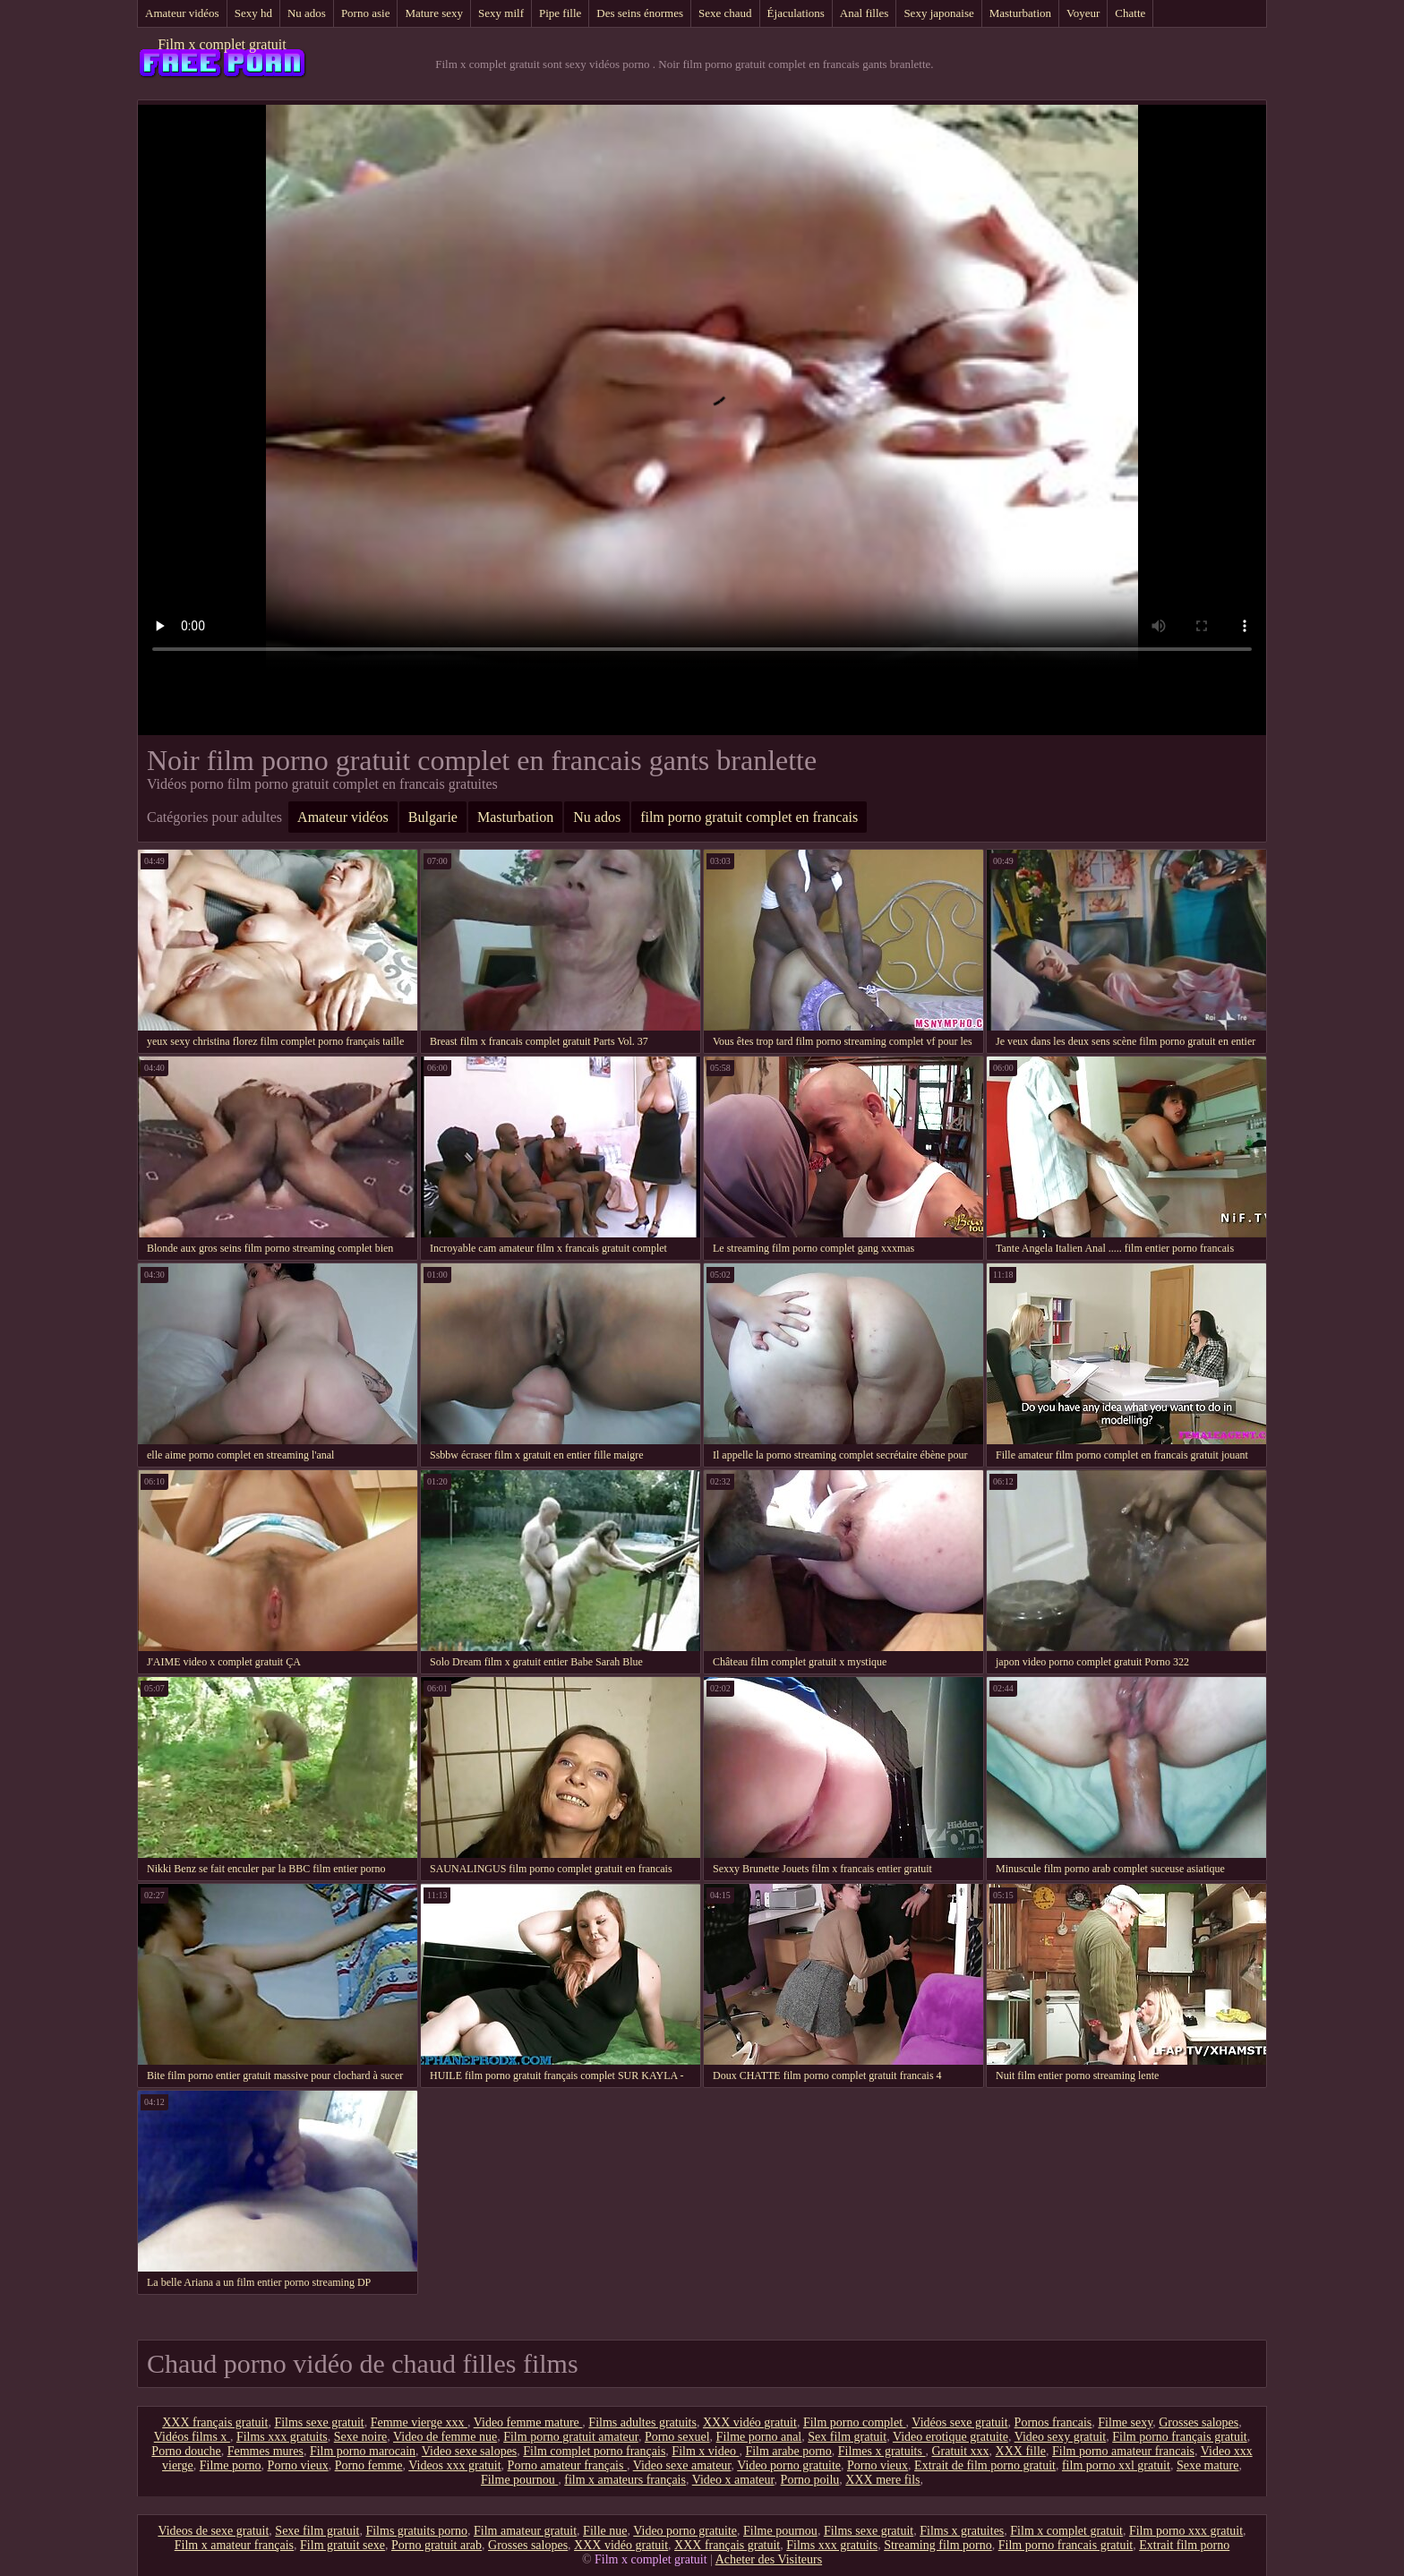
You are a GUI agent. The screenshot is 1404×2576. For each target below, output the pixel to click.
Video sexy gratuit (1060, 2436)
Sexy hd (253, 13)
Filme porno (230, 2465)
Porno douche (185, 2451)
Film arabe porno (788, 2451)
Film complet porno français (594, 2451)
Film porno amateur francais (1123, 2451)
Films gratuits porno (416, 2530)
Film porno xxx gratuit (1186, 2530)
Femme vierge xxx (419, 2422)
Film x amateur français (234, 2545)
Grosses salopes (1198, 2422)
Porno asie (365, 13)
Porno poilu (810, 2479)
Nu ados (306, 13)
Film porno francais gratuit (1065, 2545)
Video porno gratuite (789, 2465)
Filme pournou (519, 2479)
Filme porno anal (759, 2436)
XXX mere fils (882, 2479)
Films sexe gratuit (319, 2422)
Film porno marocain (362, 2451)
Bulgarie (433, 817)
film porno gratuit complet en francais (749, 817)
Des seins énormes (639, 13)
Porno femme (369, 2465)
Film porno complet (854, 2422)
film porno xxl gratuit (1116, 2465)
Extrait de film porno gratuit (985, 2465)
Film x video (705, 2451)
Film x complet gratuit (222, 44)
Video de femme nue (445, 2436)
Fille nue (605, 2530)
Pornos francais (1053, 2422)
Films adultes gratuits (642, 2422)
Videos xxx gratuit (454, 2465)
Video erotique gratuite (950, 2436)
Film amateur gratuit (525, 2530)
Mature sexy (434, 13)
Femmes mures (265, 2451)
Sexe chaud (725, 13)
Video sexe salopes (469, 2451)
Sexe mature (1208, 2465)
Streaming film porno (938, 2545)
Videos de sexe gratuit (213, 2530)
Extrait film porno (1184, 2545)
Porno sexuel (677, 2436)
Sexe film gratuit (317, 2530)
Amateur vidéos (182, 13)
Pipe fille (560, 13)
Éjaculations (796, 13)
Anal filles (864, 13)
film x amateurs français (625, 2479)
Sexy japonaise (938, 13)
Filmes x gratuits (882, 2451)
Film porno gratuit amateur (570, 2436)
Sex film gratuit (847, 2436)
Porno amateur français (567, 2465)
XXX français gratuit (215, 2422)
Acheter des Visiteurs (768, 2559)
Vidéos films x (192, 2436)
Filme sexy (1125, 2422)
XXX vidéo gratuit (750, 2422)
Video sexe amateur (682, 2465)
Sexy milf (501, 13)
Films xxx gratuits (282, 2436)
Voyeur (1083, 13)
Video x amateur (733, 2479)
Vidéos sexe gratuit (959, 2422)
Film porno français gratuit (1179, 2436)
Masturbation (1020, 13)
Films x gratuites (962, 2530)
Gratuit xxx (960, 2451)
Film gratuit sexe (342, 2545)
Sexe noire (360, 2436)
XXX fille (1021, 2451)
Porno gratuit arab (436, 2545)
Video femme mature (528, 2422)
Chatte (1130, 13)
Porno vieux (298, 2465)
